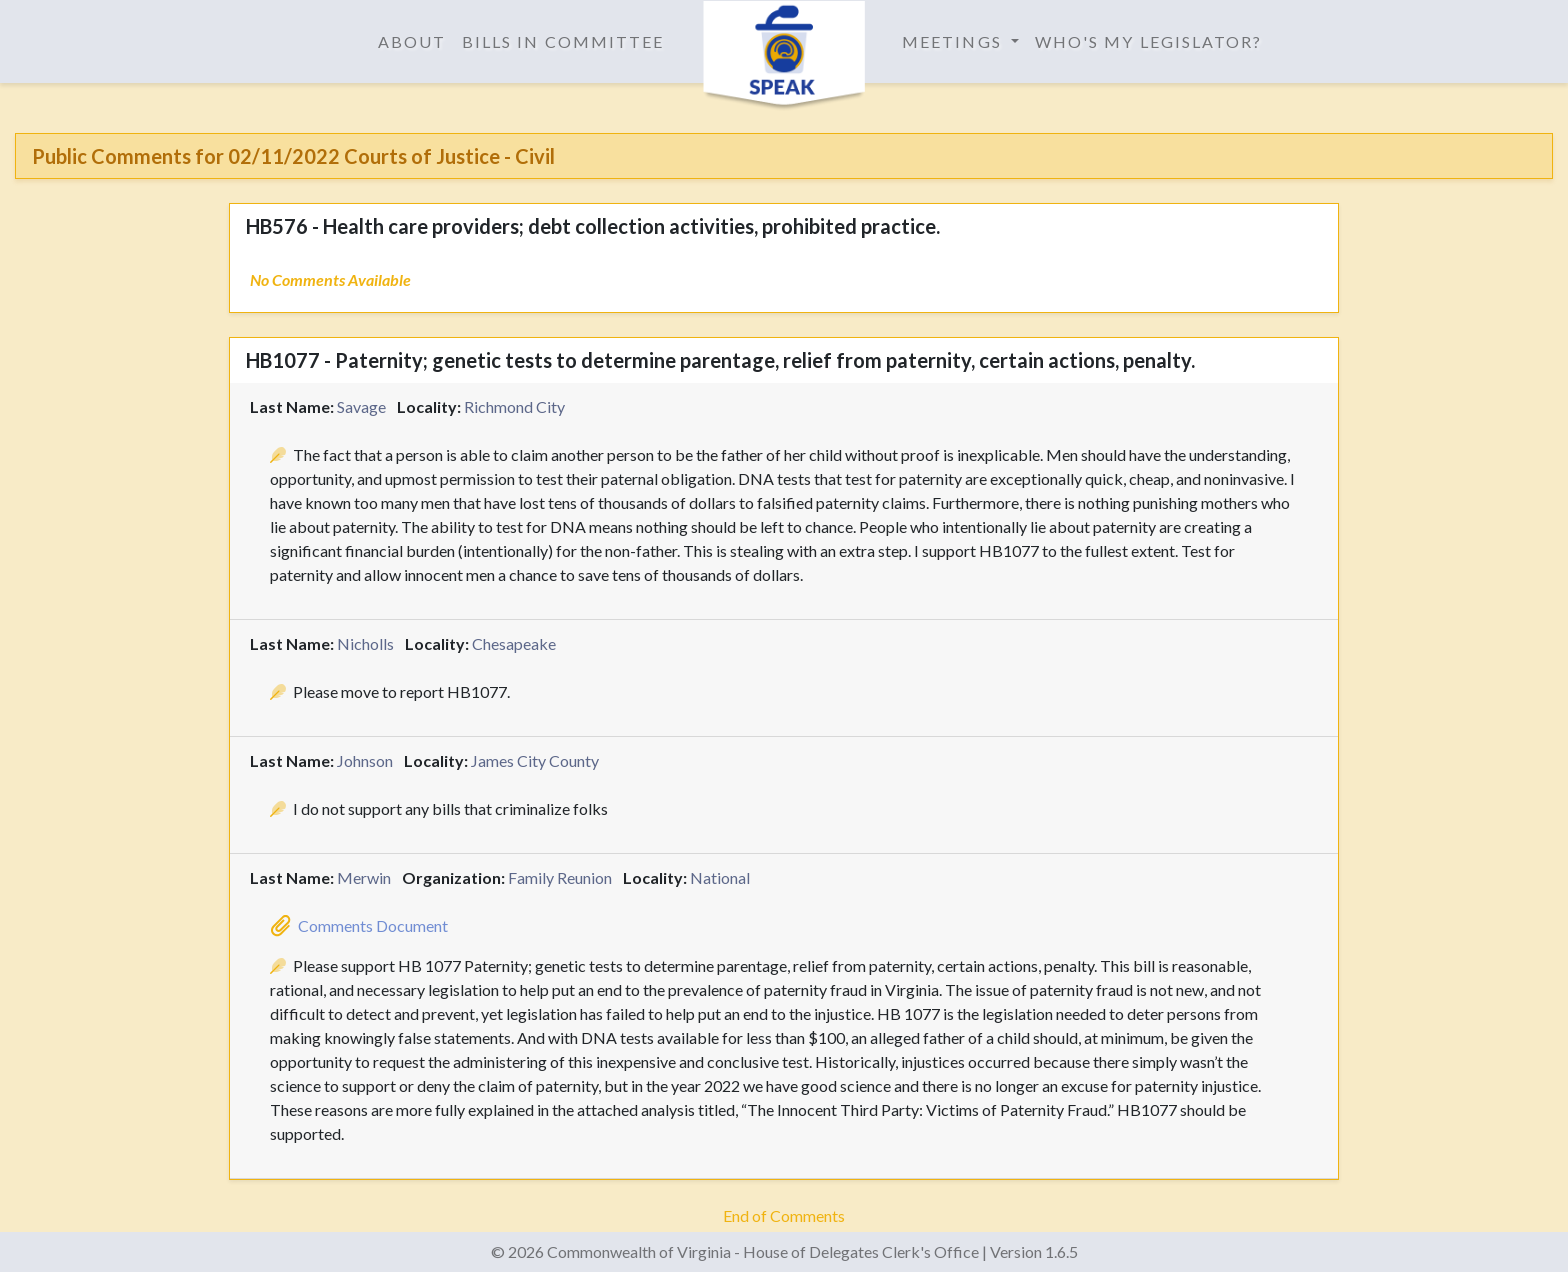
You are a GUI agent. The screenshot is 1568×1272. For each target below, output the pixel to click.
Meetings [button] (954, 41)
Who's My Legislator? (1149, 41)
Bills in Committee (563, 41)
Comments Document (373, 925)
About (412, 41)
